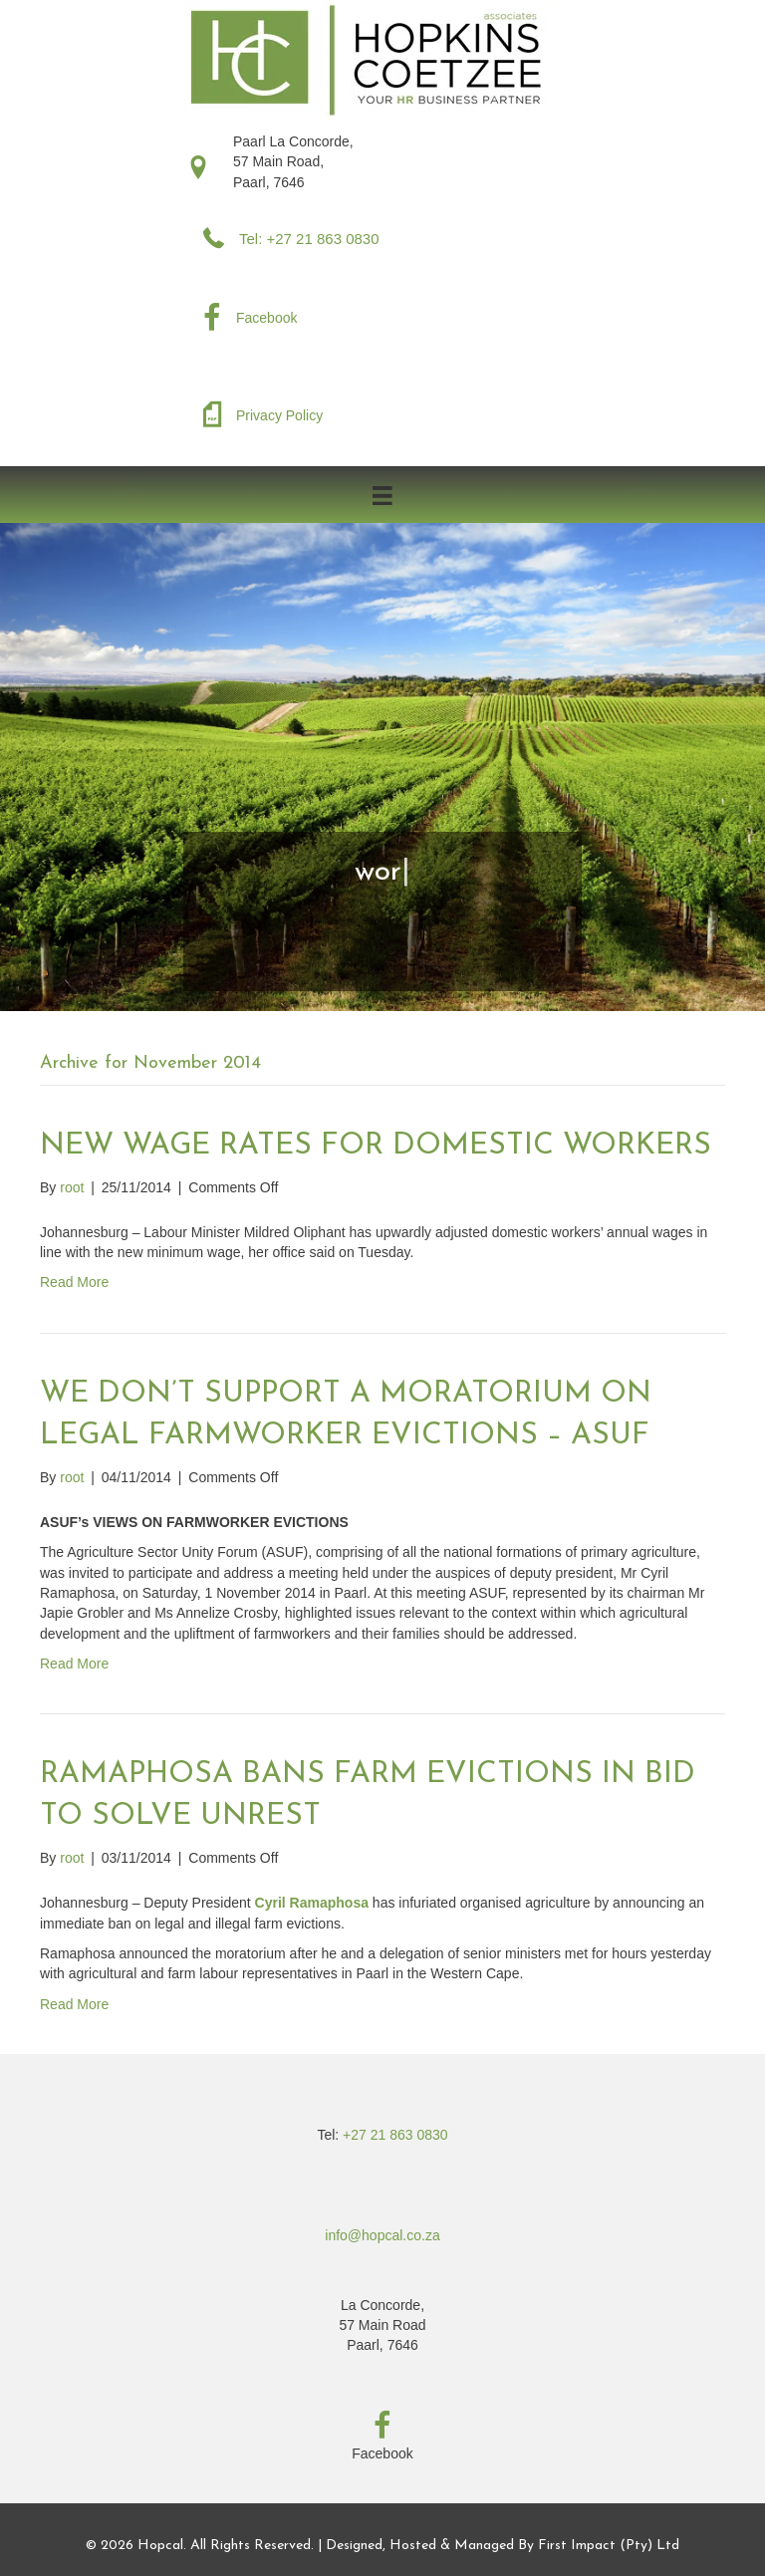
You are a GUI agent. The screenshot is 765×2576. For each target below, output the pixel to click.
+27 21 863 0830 (395, 2135)
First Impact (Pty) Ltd (608, 2545)
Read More (74, 1282)
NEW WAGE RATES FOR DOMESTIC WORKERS (375, 1146)
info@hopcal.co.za (382, 2235)
